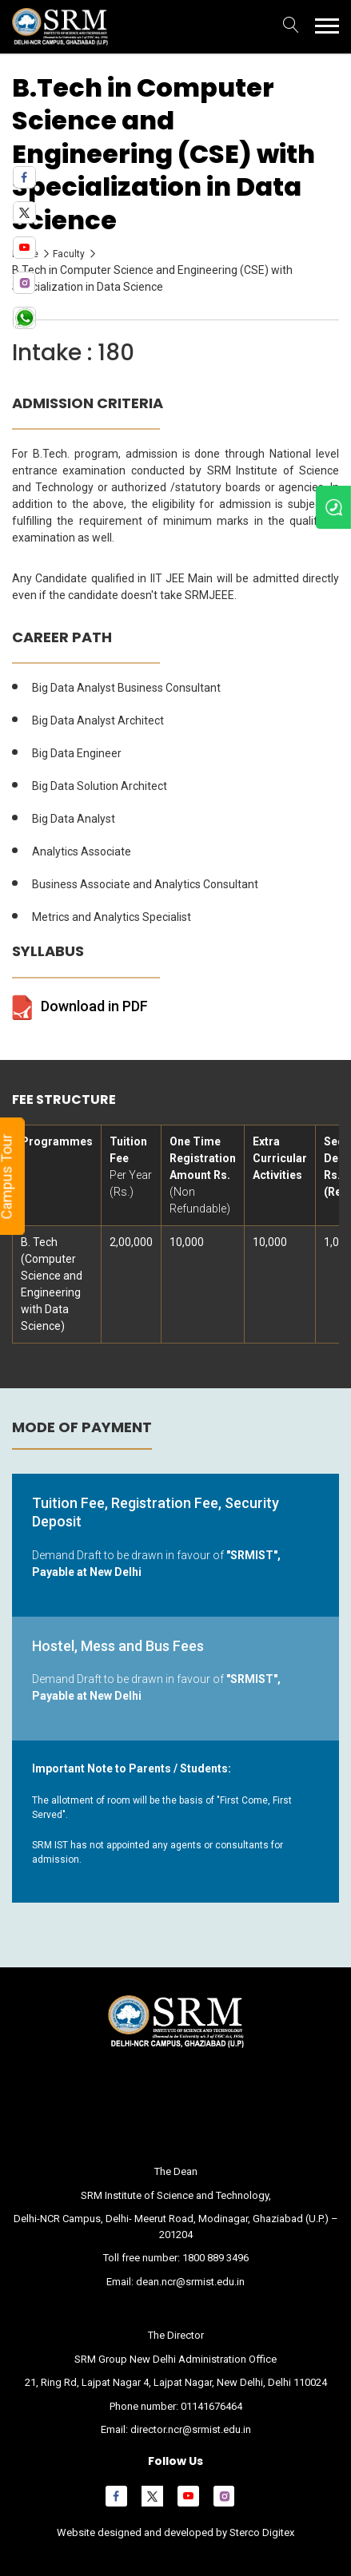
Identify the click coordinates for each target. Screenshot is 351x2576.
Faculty (69, 254)
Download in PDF (94, 1006)
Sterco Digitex (260, 2532)
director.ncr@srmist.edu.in (190, 2429)
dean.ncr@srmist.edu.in (190, 2282)
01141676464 (211, 2406)
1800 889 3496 (215, 2258)
